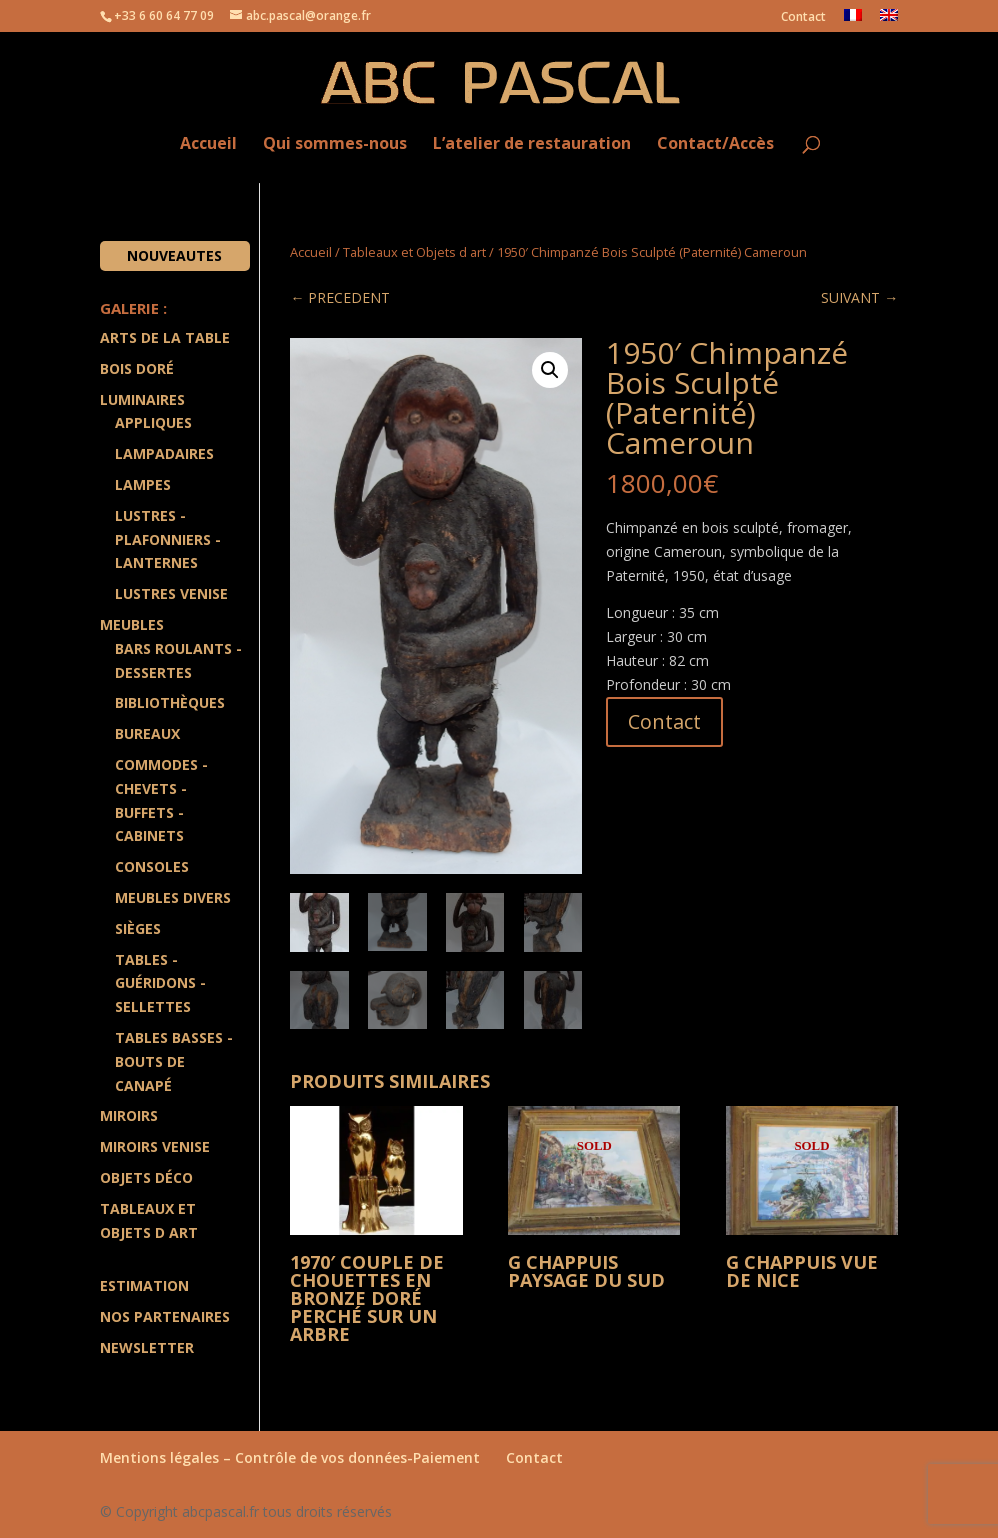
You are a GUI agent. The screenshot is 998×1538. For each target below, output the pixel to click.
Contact (803, 18)
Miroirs (129, 1115)
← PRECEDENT (340, 297)
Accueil (208, 144)
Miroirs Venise (155, 1146)
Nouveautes (174, 255)
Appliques (153, 422)
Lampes (143, 484)
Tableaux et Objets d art (414, 252)
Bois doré (137, 368)
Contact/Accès (715, 144)
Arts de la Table (165, 337)
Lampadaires (164, 453)
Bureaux (147, 733)
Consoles (152, 866)
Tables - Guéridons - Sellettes (160, 983)
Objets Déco (146, 1177)
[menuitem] (853, 20)
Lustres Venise (171, 593)
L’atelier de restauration (532, 144)
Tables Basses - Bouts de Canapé (174, 1061)
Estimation (144, 1285)
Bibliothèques (170, 702)
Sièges (138, 928)
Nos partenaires (165, 1316)
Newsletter (147, 1347)
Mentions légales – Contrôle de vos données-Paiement (290, 1457)
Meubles (132, 624)
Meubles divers (173, 897)
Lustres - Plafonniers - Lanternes (168, 539)
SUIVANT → (859, 297)
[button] (550, 370)
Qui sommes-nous (335, 144)
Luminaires (142, 399)
